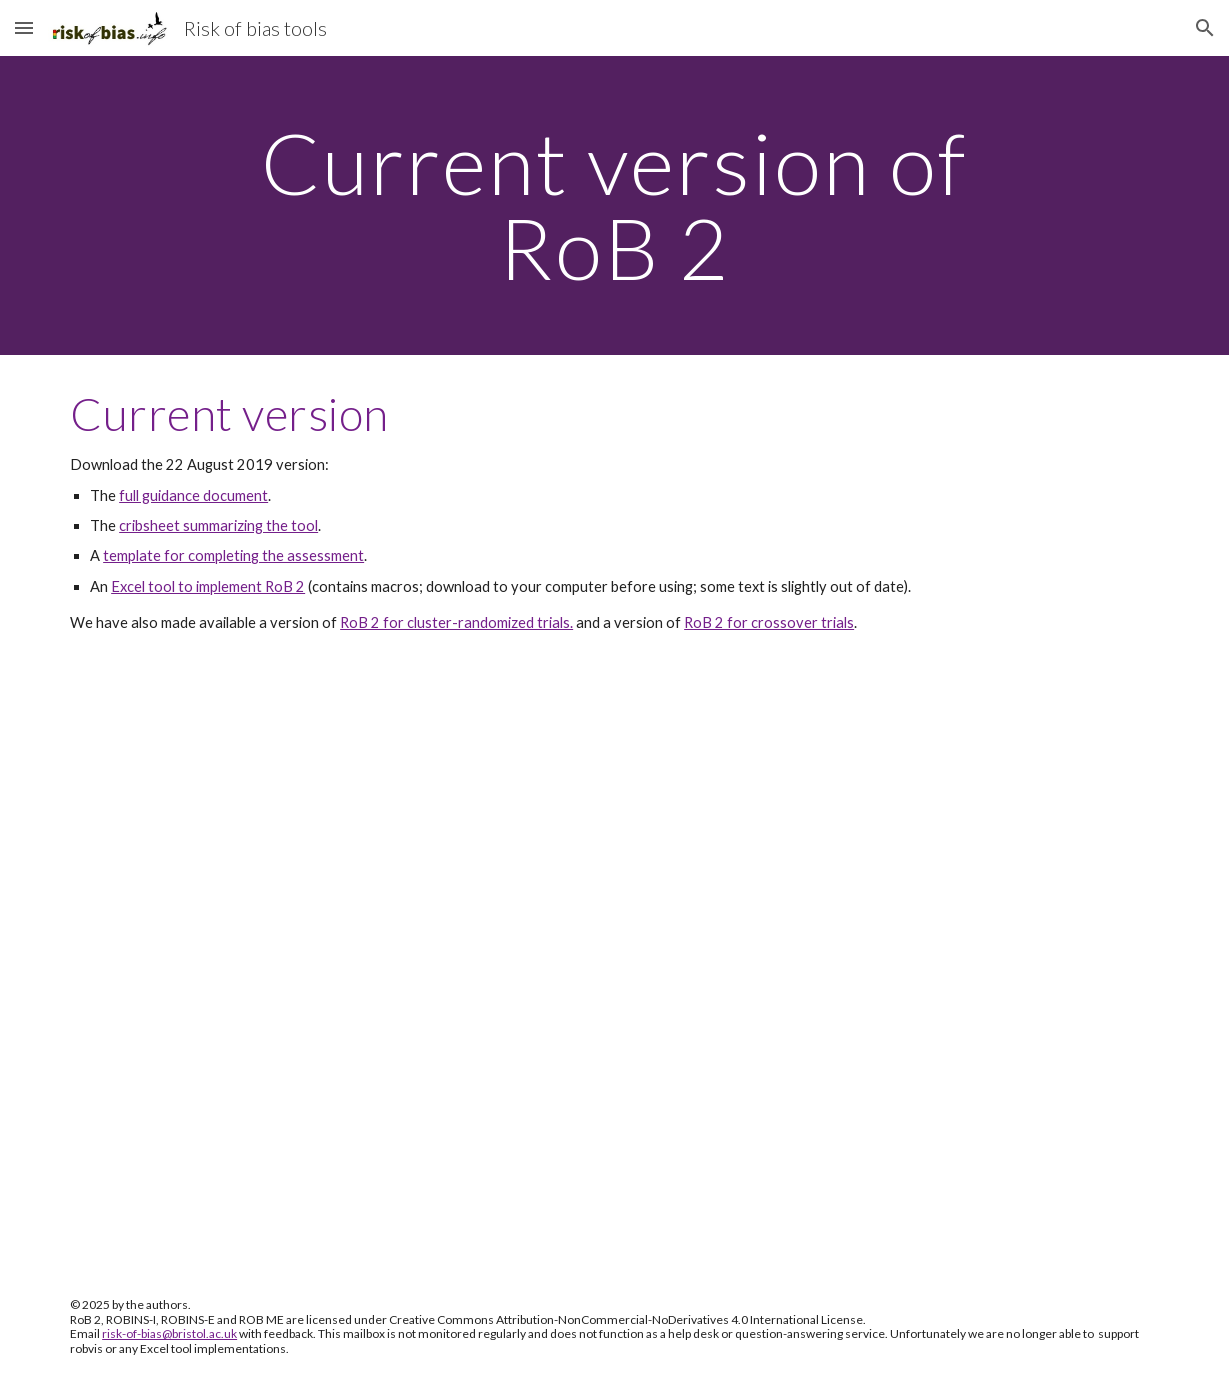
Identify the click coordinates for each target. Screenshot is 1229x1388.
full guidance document (193, 495)
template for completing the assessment (233, 555)
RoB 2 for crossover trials (769, 622)
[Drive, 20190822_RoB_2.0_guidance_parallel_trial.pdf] (614, 967)
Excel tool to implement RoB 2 (208, 586)
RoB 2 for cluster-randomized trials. (456, 622)
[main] (614, 205)
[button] (24, 27)
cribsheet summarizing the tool (218, 525)
